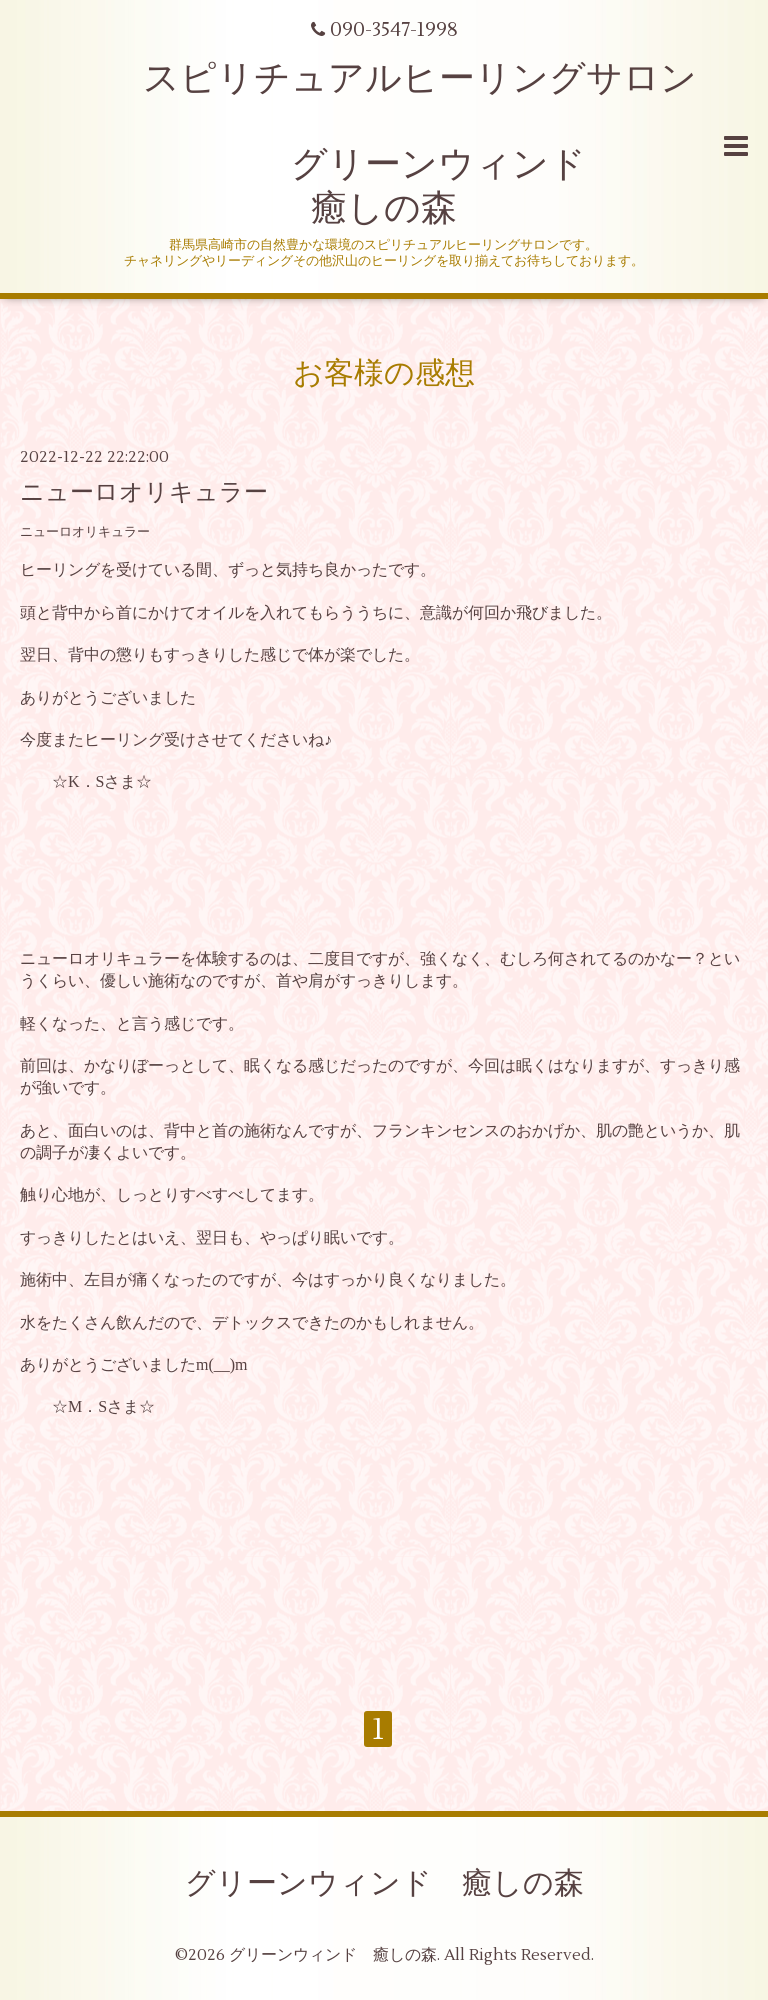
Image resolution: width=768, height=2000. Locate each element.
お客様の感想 (384, 373)
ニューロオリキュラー (144, 492)
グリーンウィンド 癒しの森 (384, 1883)
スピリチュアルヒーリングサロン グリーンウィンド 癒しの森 (384, 144)
